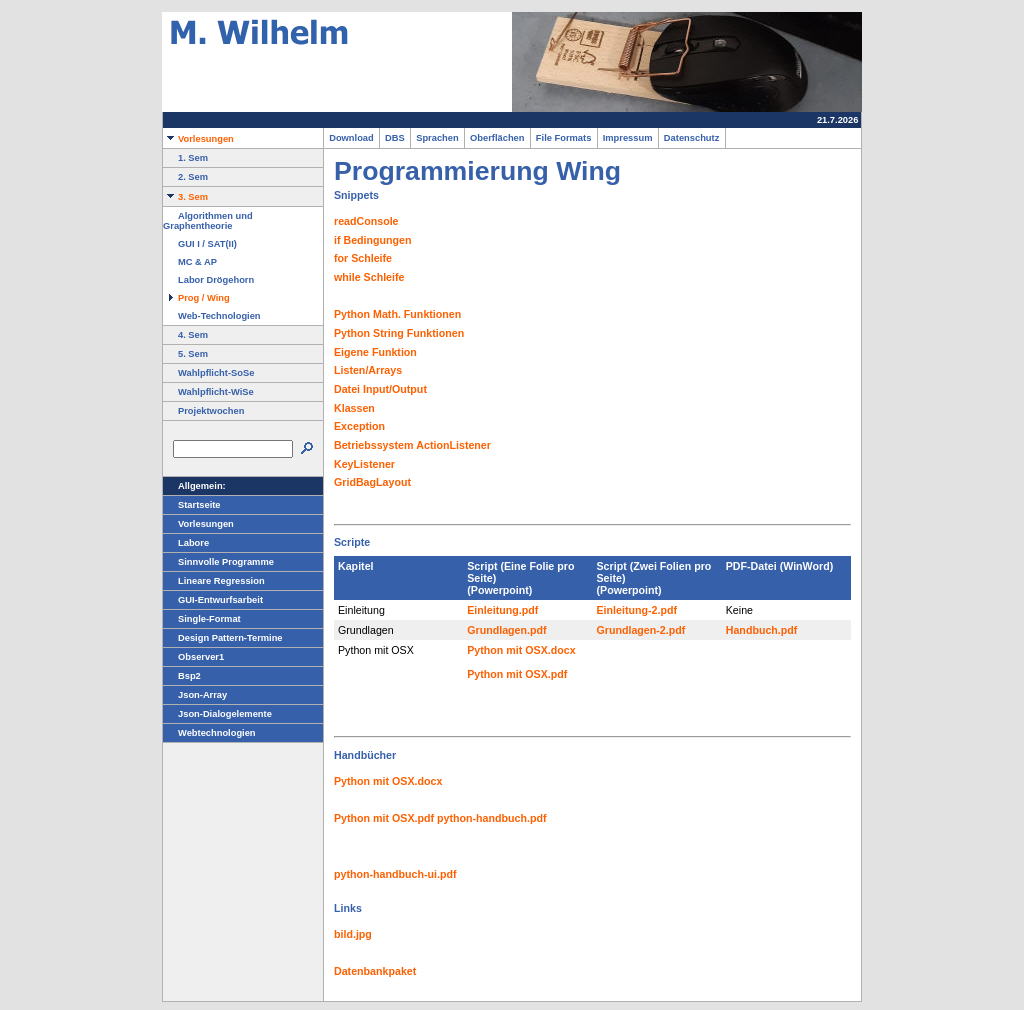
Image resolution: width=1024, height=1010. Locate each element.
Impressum (628, 138)
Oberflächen (497, 138)
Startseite (192, 505)
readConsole (366, 221)
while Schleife (369, 277)
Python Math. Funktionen (397, 314)
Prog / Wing (196, 298)
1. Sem (185, 158)
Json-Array (195, 695)
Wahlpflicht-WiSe (208, 392)
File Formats (564, 138)
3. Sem (185, 197)
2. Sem (185, 177)
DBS (395, 138)
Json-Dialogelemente (217, 714)
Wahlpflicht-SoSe (208, 373)
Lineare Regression (214, 581)
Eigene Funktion (375, 352)
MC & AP (190, 262)
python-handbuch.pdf (492, 818)
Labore (186, 543)
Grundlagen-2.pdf (641, 630)
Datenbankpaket (375, 971)
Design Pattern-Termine (223, 638)
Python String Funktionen (399, 333)
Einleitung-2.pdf (637, 610)
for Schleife (363, 258)
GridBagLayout (372, 482)
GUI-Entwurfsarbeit (213, 600)
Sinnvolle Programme (218, 562)
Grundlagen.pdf (506, 630)
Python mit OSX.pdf (517, 674)
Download (351, 138)
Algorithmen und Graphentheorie (208, 221)
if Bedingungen (373, 240)
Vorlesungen (198, 139)
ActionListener (453, 445)
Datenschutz (692, 138)
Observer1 (193, 657)
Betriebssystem (373, 445)
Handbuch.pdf (762, 630)
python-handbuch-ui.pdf (395, 874)
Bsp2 (182, 676)
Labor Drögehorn (208, 280)
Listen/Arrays (368, 370)
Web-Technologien (212, 316)
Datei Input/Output (380, 389)
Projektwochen (203, 411)
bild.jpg (353, 934)
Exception (359, 426)
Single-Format (202, 619)
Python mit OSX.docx (521, 650)
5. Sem (185, 354)
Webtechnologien (209, 733)
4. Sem (185, 335)
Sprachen (437, 138)
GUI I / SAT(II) (200, 244)
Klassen (354, 408)
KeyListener (364, 464)
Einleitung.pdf (502, 610)
